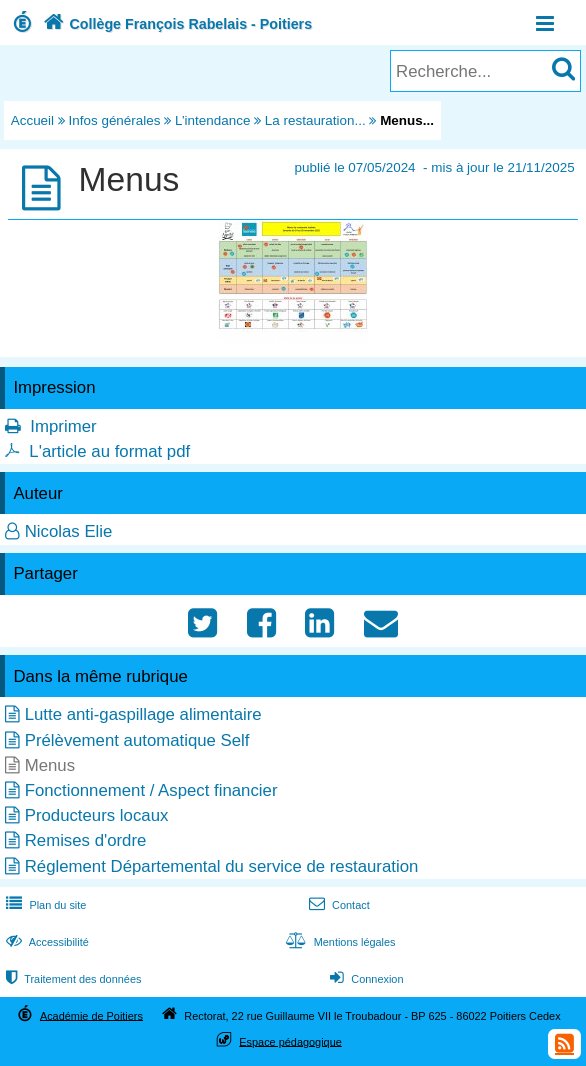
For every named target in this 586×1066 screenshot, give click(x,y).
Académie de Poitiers (91, 1015)
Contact (337, 905)
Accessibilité (45, 942)
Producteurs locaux (97, 815)
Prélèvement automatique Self (137, 740)
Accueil (32, 120)
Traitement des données (71, 979)
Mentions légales (338, 942)
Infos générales (115, 120)
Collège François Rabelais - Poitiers (175, 24)
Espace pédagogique (290, 1041)
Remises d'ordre (86, 840)
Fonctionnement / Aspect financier (151, 790)
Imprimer (63, 426)
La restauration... (315, 120)
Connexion (364, 979)
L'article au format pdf (109, 451)
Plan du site (44, 905)
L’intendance (212, 120)
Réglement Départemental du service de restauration (222, 866)
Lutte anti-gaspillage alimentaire (143, 714)
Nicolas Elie (69, 531)
